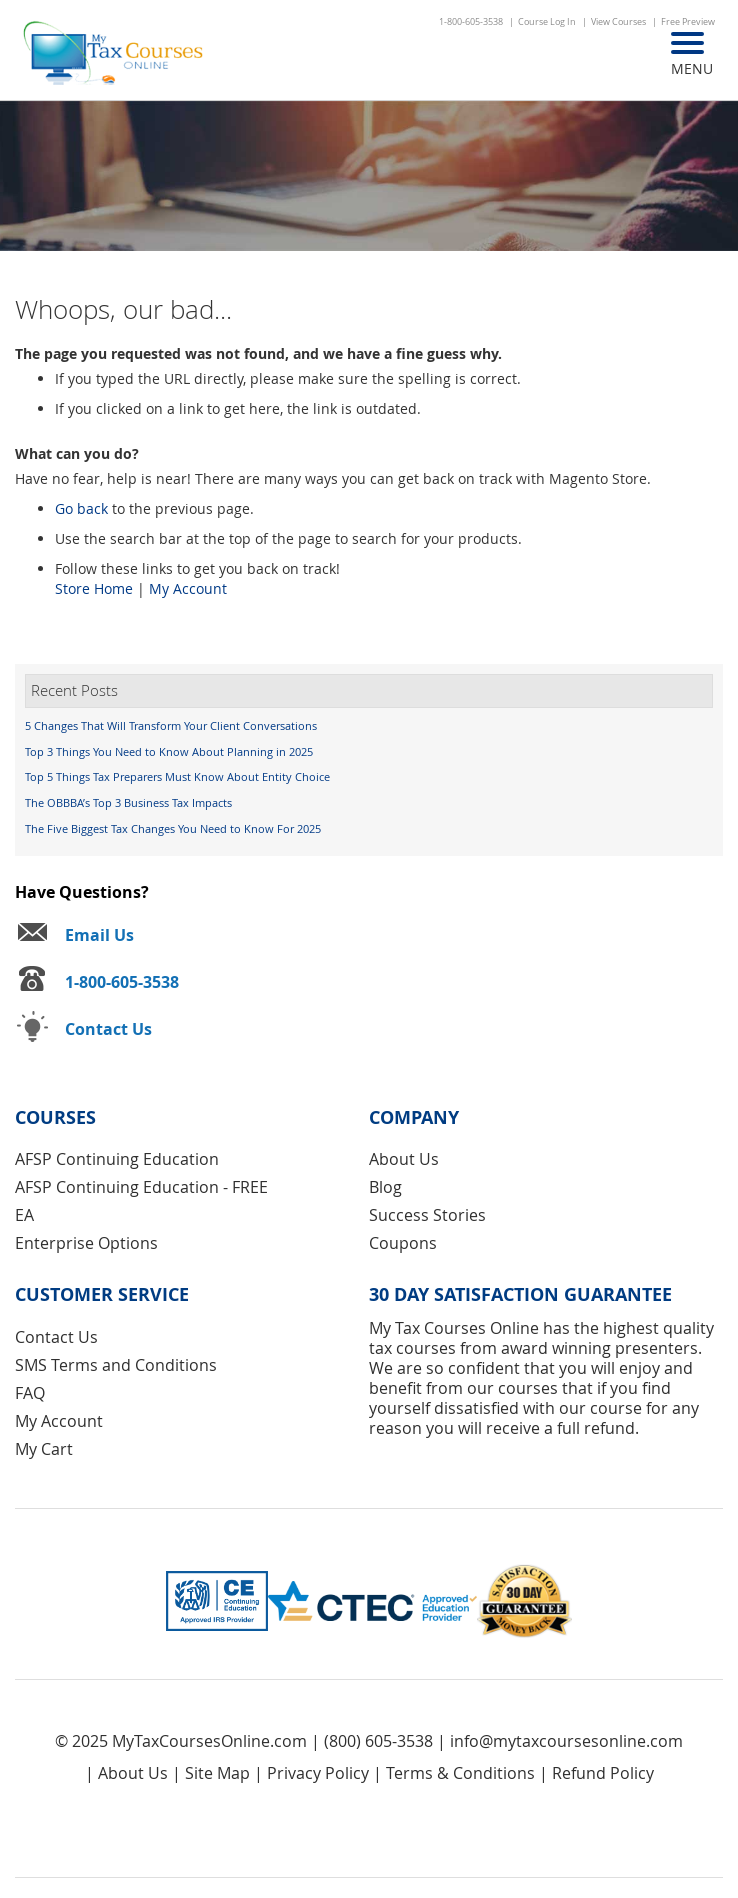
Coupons (403, 1243)
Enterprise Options (86, 1243)
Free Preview (688, 22)
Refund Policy (603, 1773)
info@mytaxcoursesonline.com (566, 1741)
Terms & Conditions (460, 1773)
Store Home (94, 588)
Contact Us (56, 1337)
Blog (385, 1187)
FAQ (30, 1393)
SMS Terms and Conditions (116, 1365)
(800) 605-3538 (378, 1741)
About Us (404, 1159)
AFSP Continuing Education (117, 1159)
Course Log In (547, 22)
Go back (81, 508)
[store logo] (115, 55)
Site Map (217, 1773)
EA (24, 1215)
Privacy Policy (318, 1773)
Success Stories (427, 1215)
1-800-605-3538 (471, 22)
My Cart (44, 1449)
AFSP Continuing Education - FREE (141, 1187)
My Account (188, 588)
